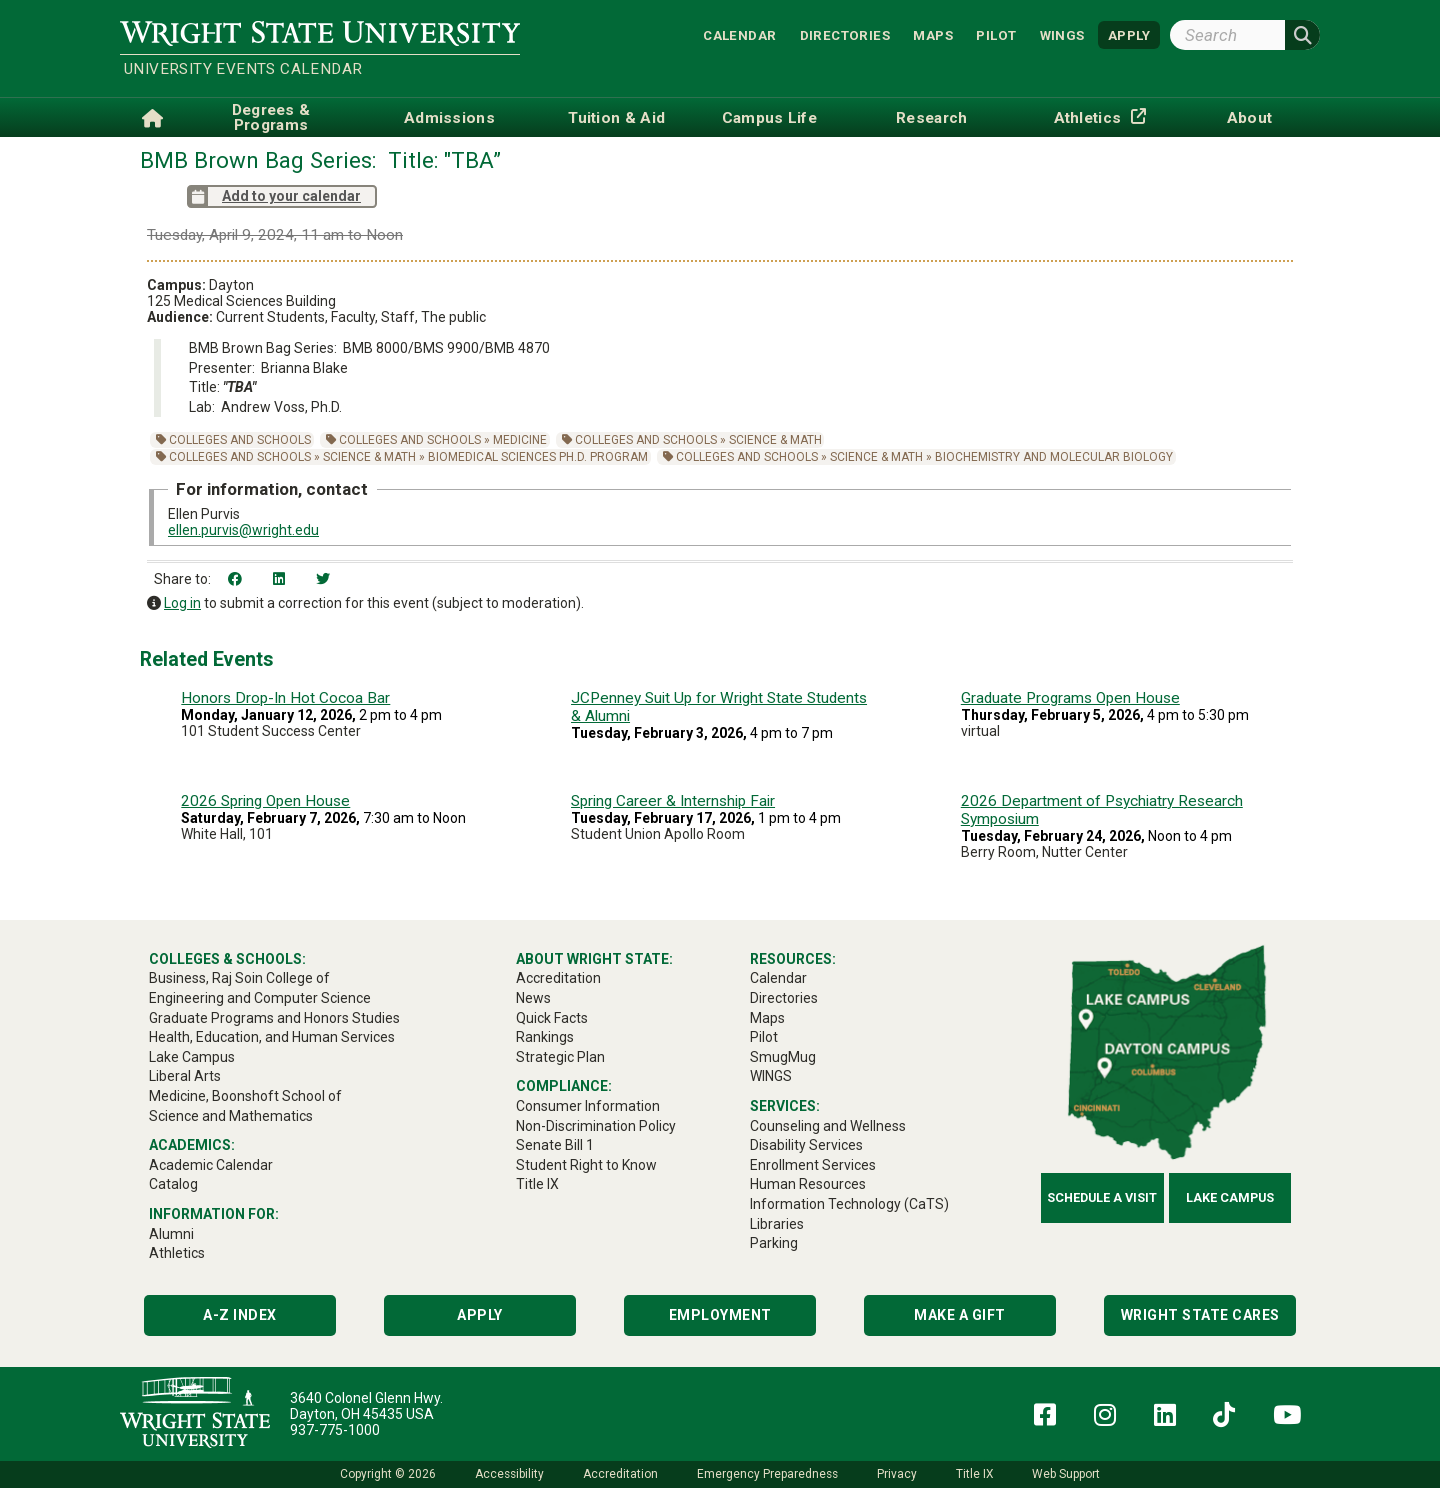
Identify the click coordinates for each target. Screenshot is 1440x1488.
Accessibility (509, 1474)
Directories (845, 34)
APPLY (1129, 34)
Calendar (739, 34)
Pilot (996, 34)
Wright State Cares (1200, 1315)
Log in (182, 603)
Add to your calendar (274, 196)
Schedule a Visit (1102, 1197)
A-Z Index (240, 1315)
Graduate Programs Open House (1070, 698)
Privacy (897, 1474)
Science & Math (775, 440)
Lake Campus (1230, 1197)
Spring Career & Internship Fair (673, 801)
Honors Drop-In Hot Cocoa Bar (285, 698)
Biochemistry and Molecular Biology (1054, 457)
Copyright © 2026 (388, 1474)
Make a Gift (960, 1315)
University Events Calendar (243, 69)
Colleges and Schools (240, 440)
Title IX (974, 1474)
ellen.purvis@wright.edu (243, 530)
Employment (720, 1315)
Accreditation (620, 1474)
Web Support (1066, 1474)
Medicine (520, 440)
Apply (480, 1315)
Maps (933, 34)
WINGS (1062, 34)
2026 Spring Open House (265, 801)
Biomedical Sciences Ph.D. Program (538, 457)
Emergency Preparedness (767, 1474)
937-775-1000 (335, 1430)
